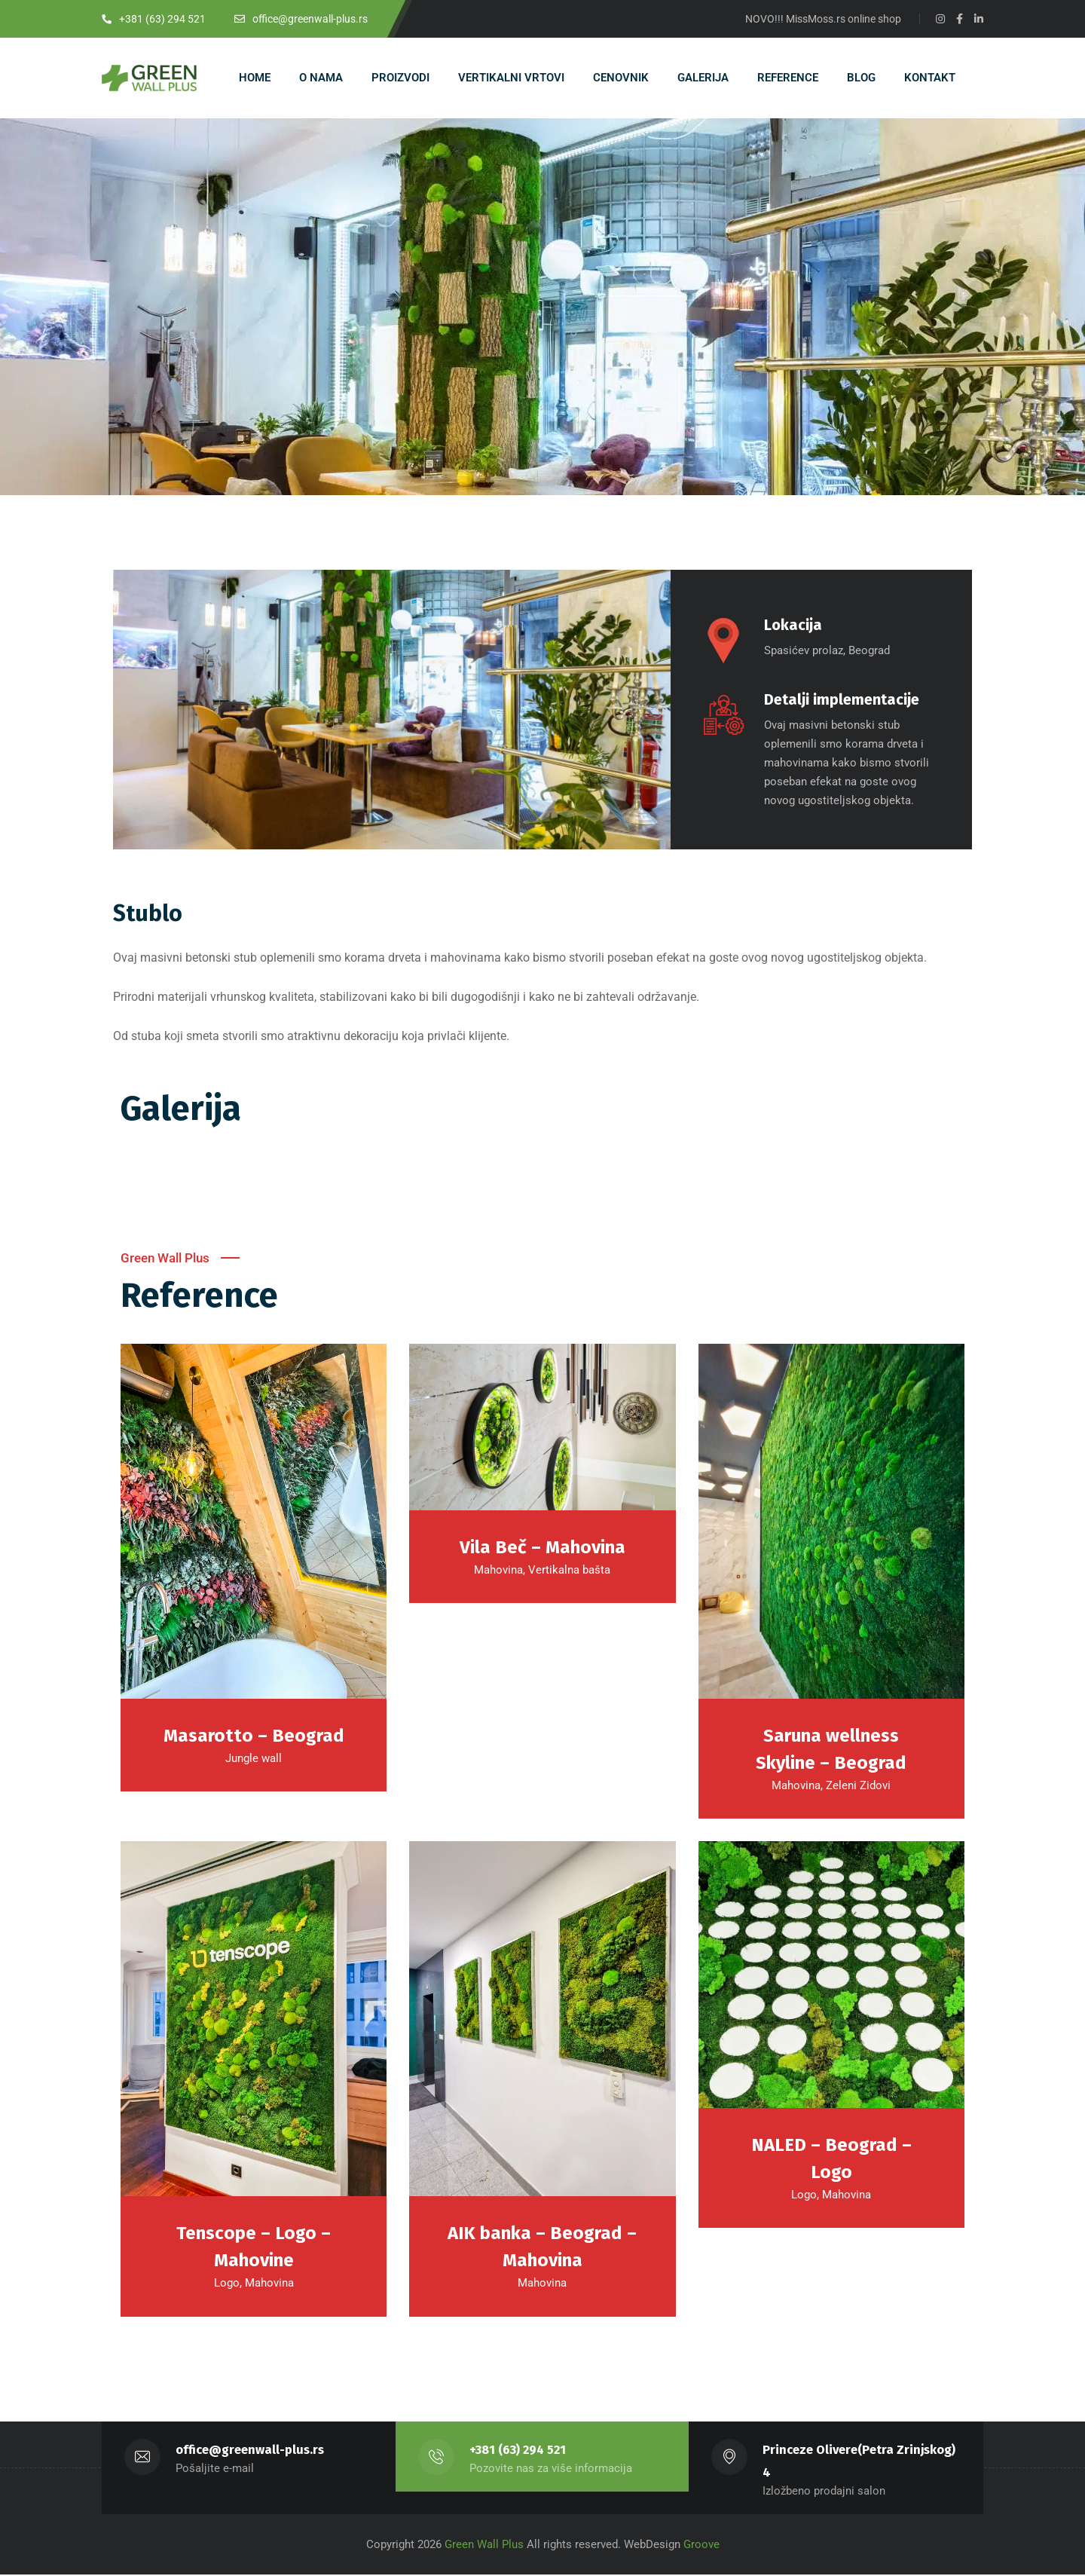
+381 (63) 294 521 (518, 2451)
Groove (701, 2546)
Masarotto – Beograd (254, 1736)
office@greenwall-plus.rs (250, 2451)
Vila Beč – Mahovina (542, 1548)
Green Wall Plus (483, 2546)
